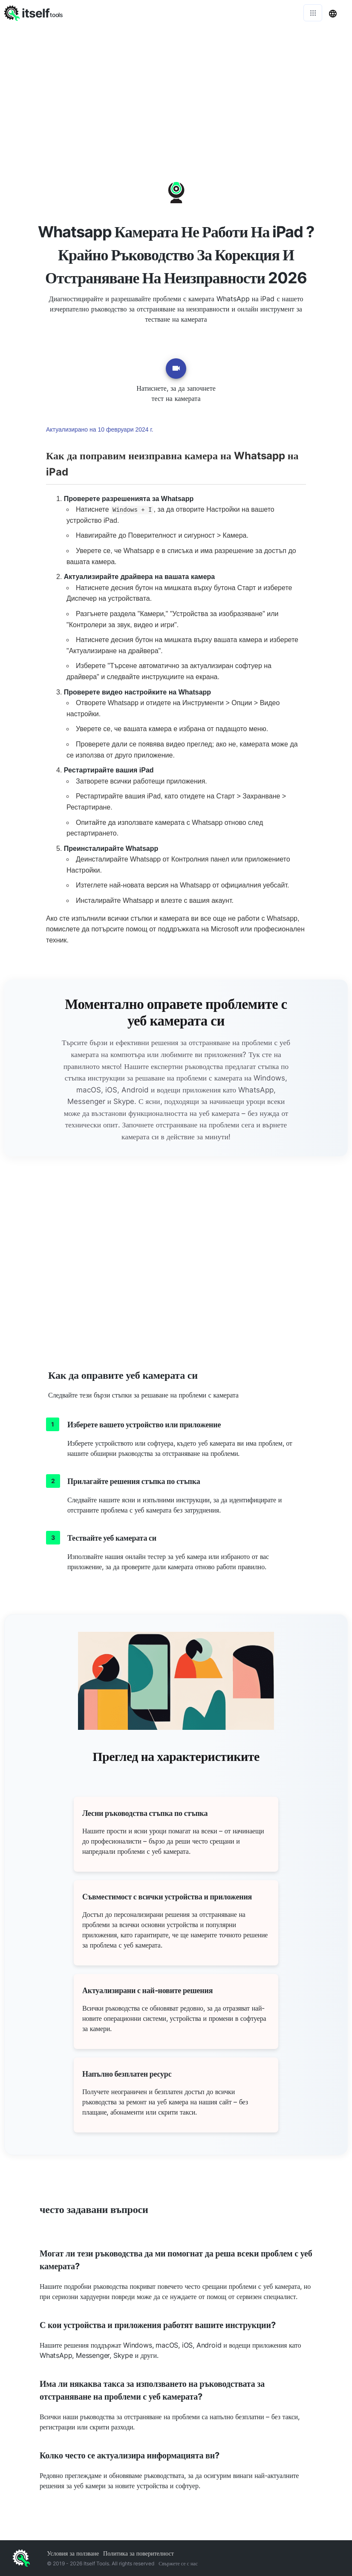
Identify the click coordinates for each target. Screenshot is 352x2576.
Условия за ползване (73, 2553)
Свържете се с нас (178, 2563)
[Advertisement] (176, 89)
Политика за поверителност (138, 2553)
